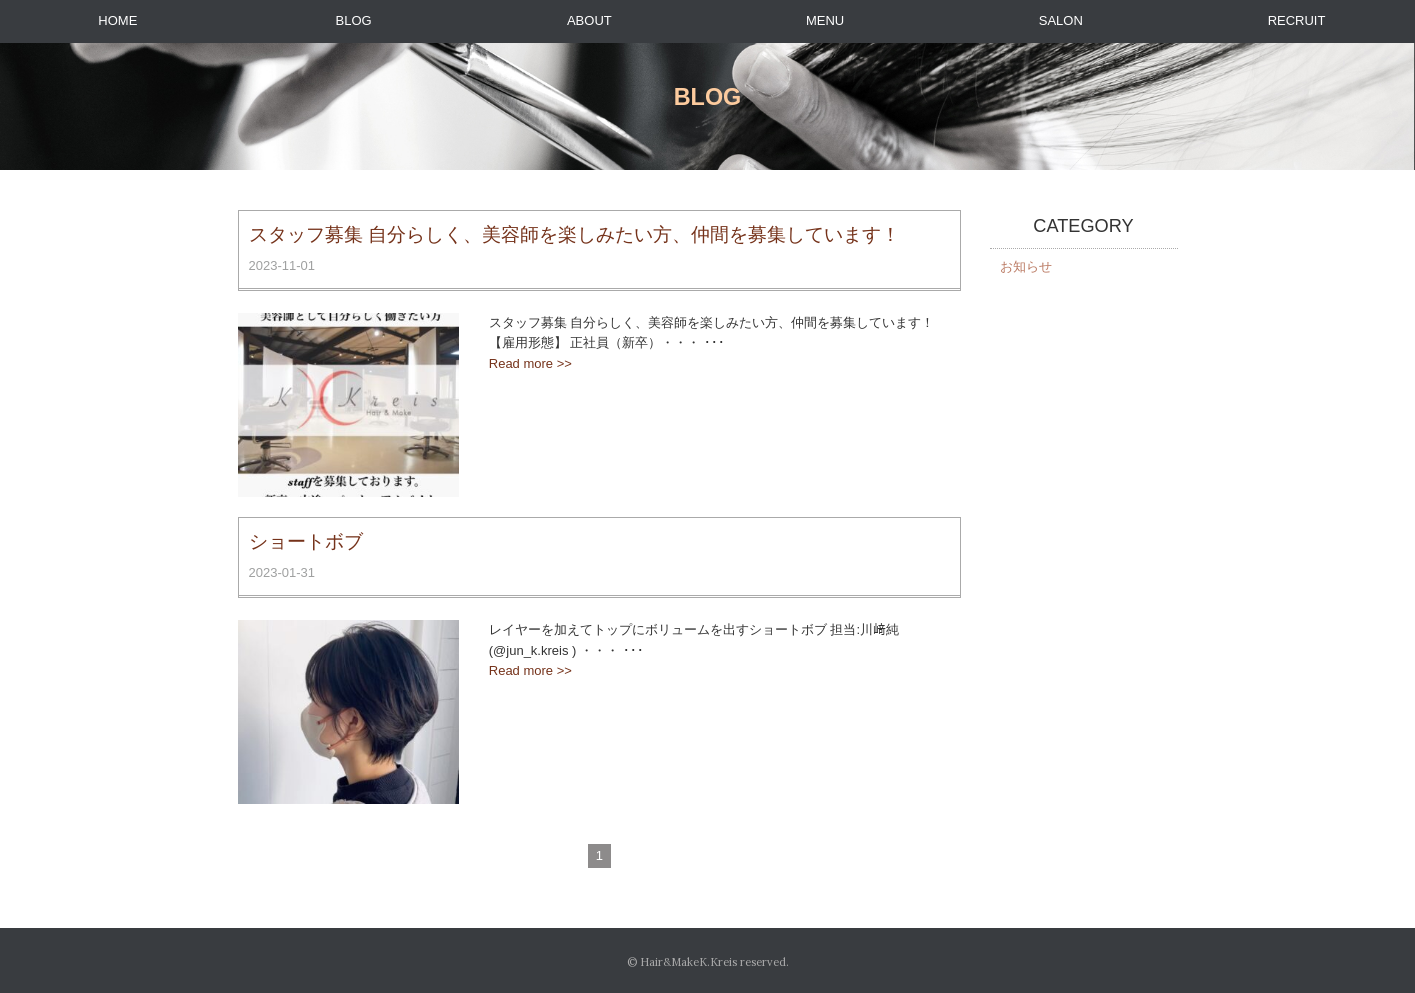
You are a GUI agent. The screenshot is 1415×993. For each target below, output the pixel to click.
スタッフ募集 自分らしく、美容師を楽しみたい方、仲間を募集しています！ (574, 234)
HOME (117, 20)
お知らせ (1026, 266)
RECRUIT (1297, 20)
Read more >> (530, 363)
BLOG (354, 20)
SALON (1061, 20)
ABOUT (589, 20)
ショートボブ (306, 541)
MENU (825, 20)
